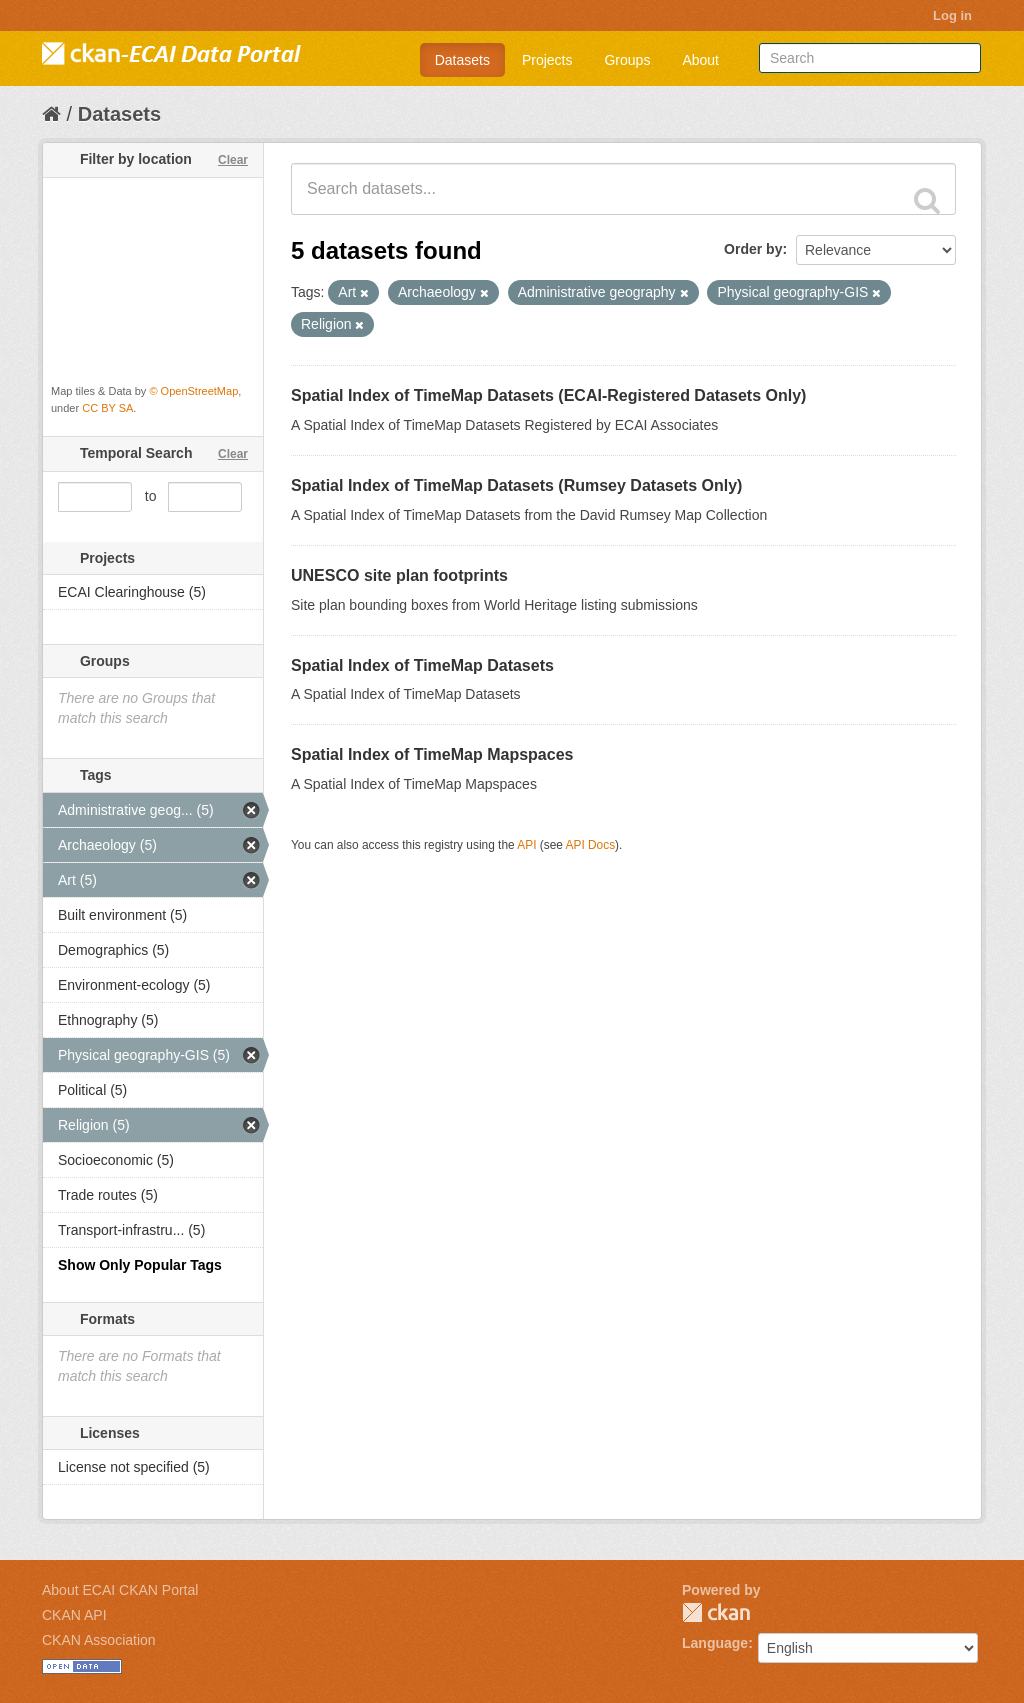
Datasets (462, 60)
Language (715, 1643)
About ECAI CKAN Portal (120, 1590)
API (526, 845)
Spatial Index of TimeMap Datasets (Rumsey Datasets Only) (516, 485)
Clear (233, 160)
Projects (547, 60)
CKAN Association (99, 1640)
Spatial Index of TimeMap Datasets (422, 665)
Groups (627, 60)
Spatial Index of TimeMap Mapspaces (432, 754)
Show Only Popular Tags (140, 1265)
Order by (753, 249)
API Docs (591, 845)
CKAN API (74, 1615)
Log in (952, 15)
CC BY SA (107, 408)
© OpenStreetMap (193, 391)
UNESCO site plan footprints (399, 575)
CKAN (716, 1612)
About (700, 60)
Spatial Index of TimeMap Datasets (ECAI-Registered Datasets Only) (548, 395)
